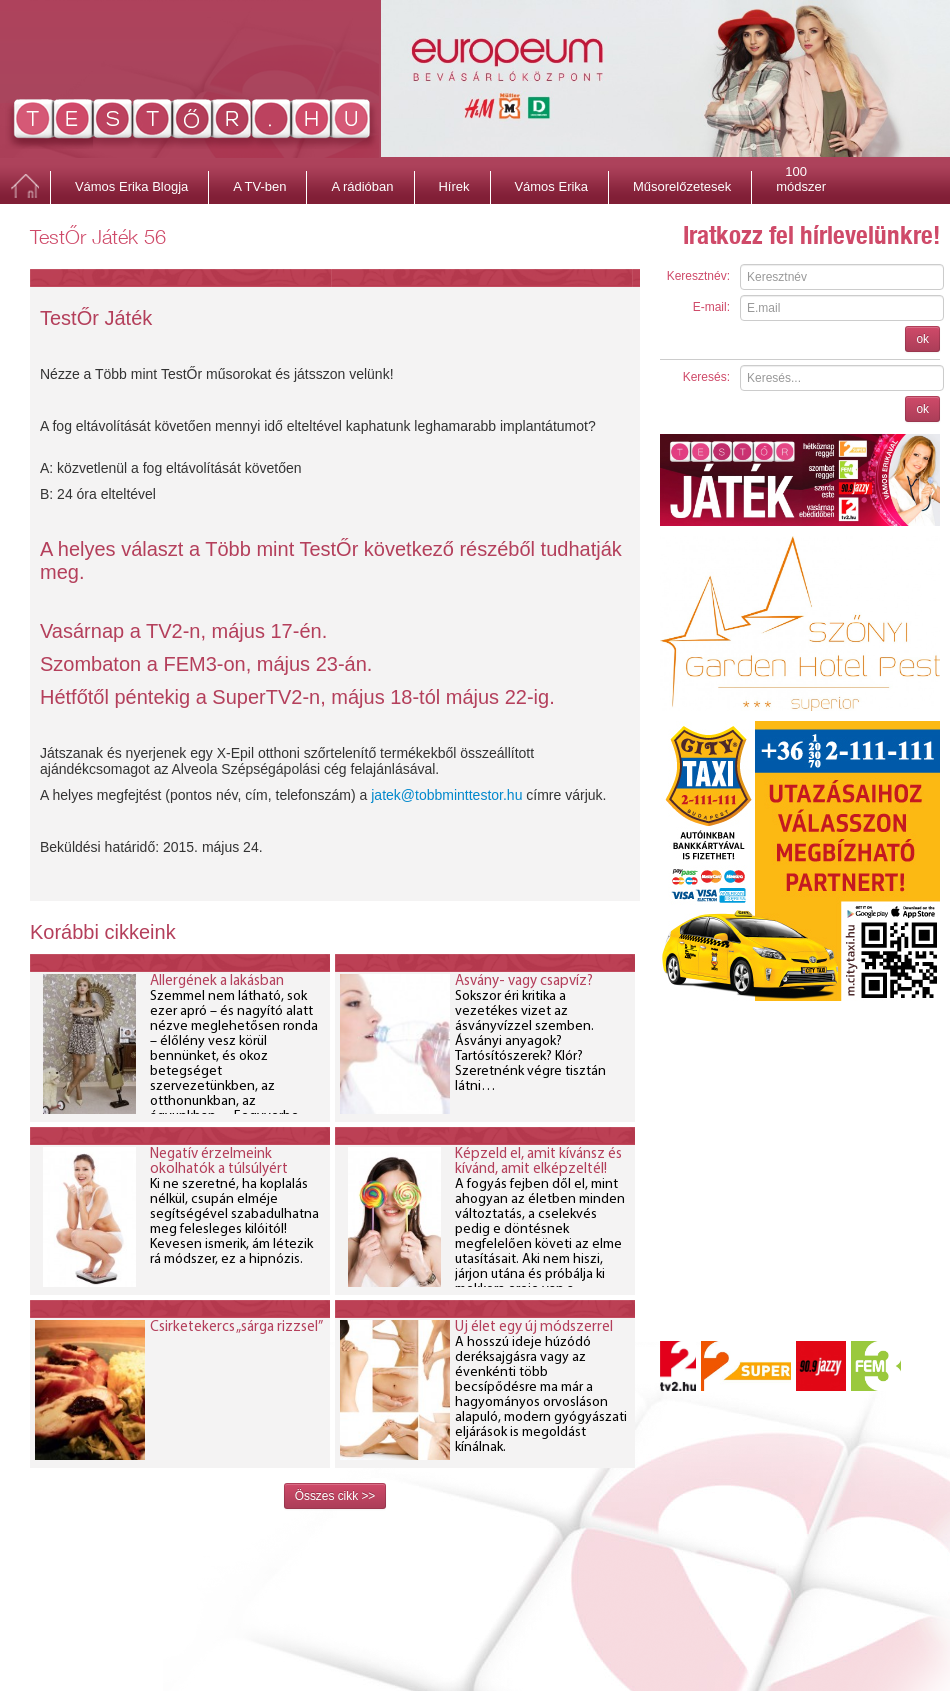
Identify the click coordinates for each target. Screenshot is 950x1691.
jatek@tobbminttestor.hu (446, 795)
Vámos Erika (551, 186)
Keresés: (706, 377)
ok (922, 339)
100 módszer (801, 174)
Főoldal (25, 187)
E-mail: (711, 307)
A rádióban (362, 186)
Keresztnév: (698, 276)
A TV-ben (259, 186)
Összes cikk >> (335, 1496)
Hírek (453, 186)
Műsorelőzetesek (682, 186)
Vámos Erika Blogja (131, 186)
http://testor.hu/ (192, 123)
